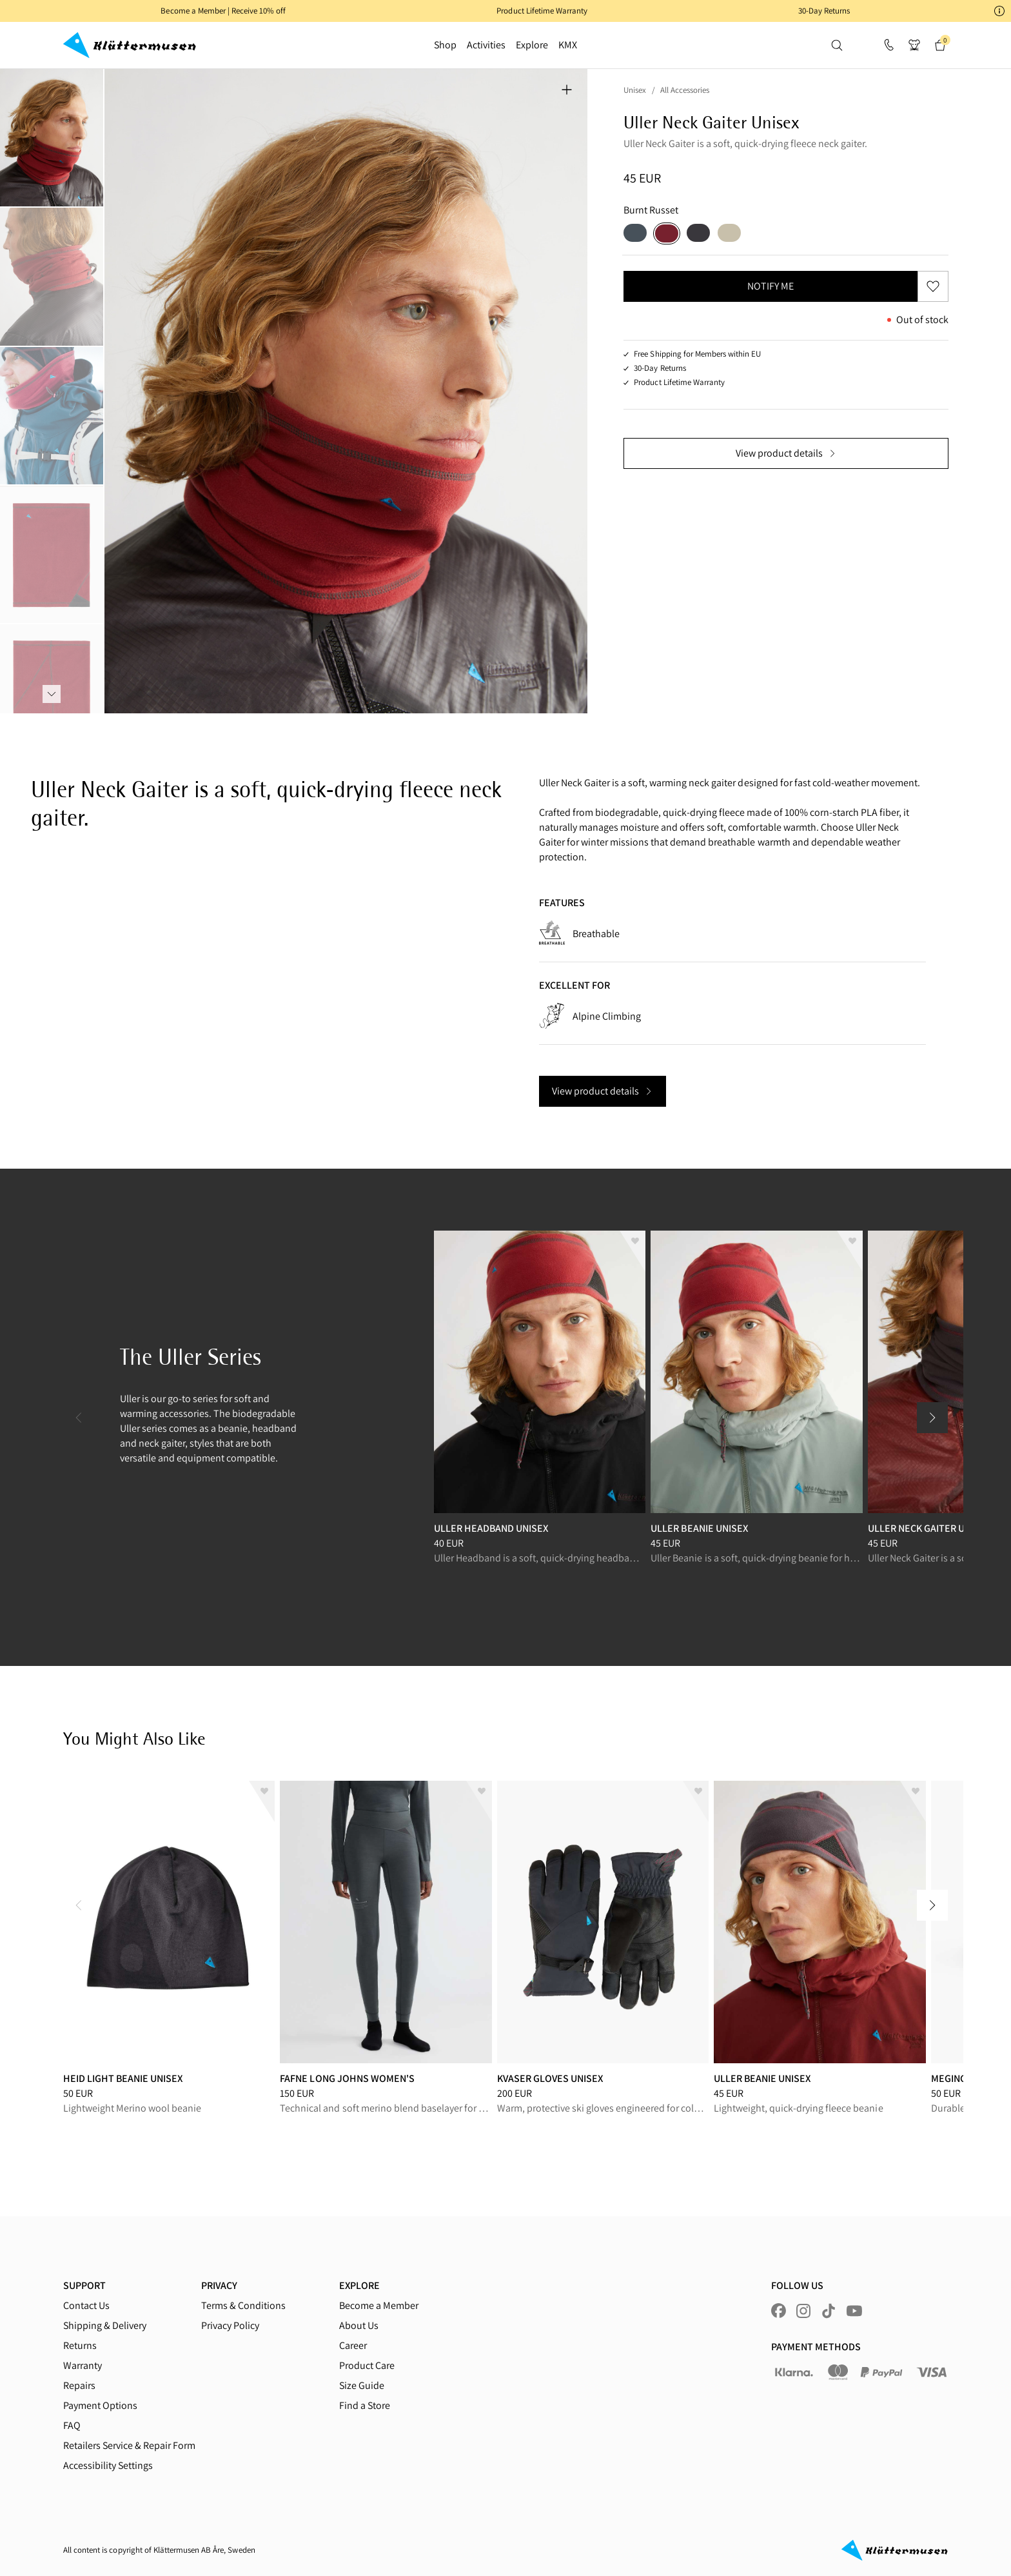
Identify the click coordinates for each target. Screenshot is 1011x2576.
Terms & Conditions (243, 2305)
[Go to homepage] (129, 45)
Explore (532, 45)
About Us (358, 2325)
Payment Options (100, 2405)
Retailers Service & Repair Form (129, 2445)
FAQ (72, 2425)
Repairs (79, 2385)
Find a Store (364, 2405)
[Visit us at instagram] (803, 2311)
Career (353, 2345)
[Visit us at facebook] (778, 2310)
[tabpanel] (345, 391)
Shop (445, 45)
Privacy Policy (230, 2325)
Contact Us (86, 2305)
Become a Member (378, 2305)
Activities (486, 45)
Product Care (367, 2365)
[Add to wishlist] (632, 1251)
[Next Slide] (932, 1417)
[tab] (51, 137)
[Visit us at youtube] (854, 2311)
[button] (505, 11)
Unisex (634, 89)
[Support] (888, 45)
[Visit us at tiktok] (828, 2311)
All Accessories (684, 89)
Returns (80, 2345)
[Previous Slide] (78, 1417)
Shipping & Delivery (104, 2325)
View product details (786, 453)
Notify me (770, 286)
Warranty (82, 2365)
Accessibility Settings (108, 2465)
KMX (567, 45)
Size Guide (361, 2385)
